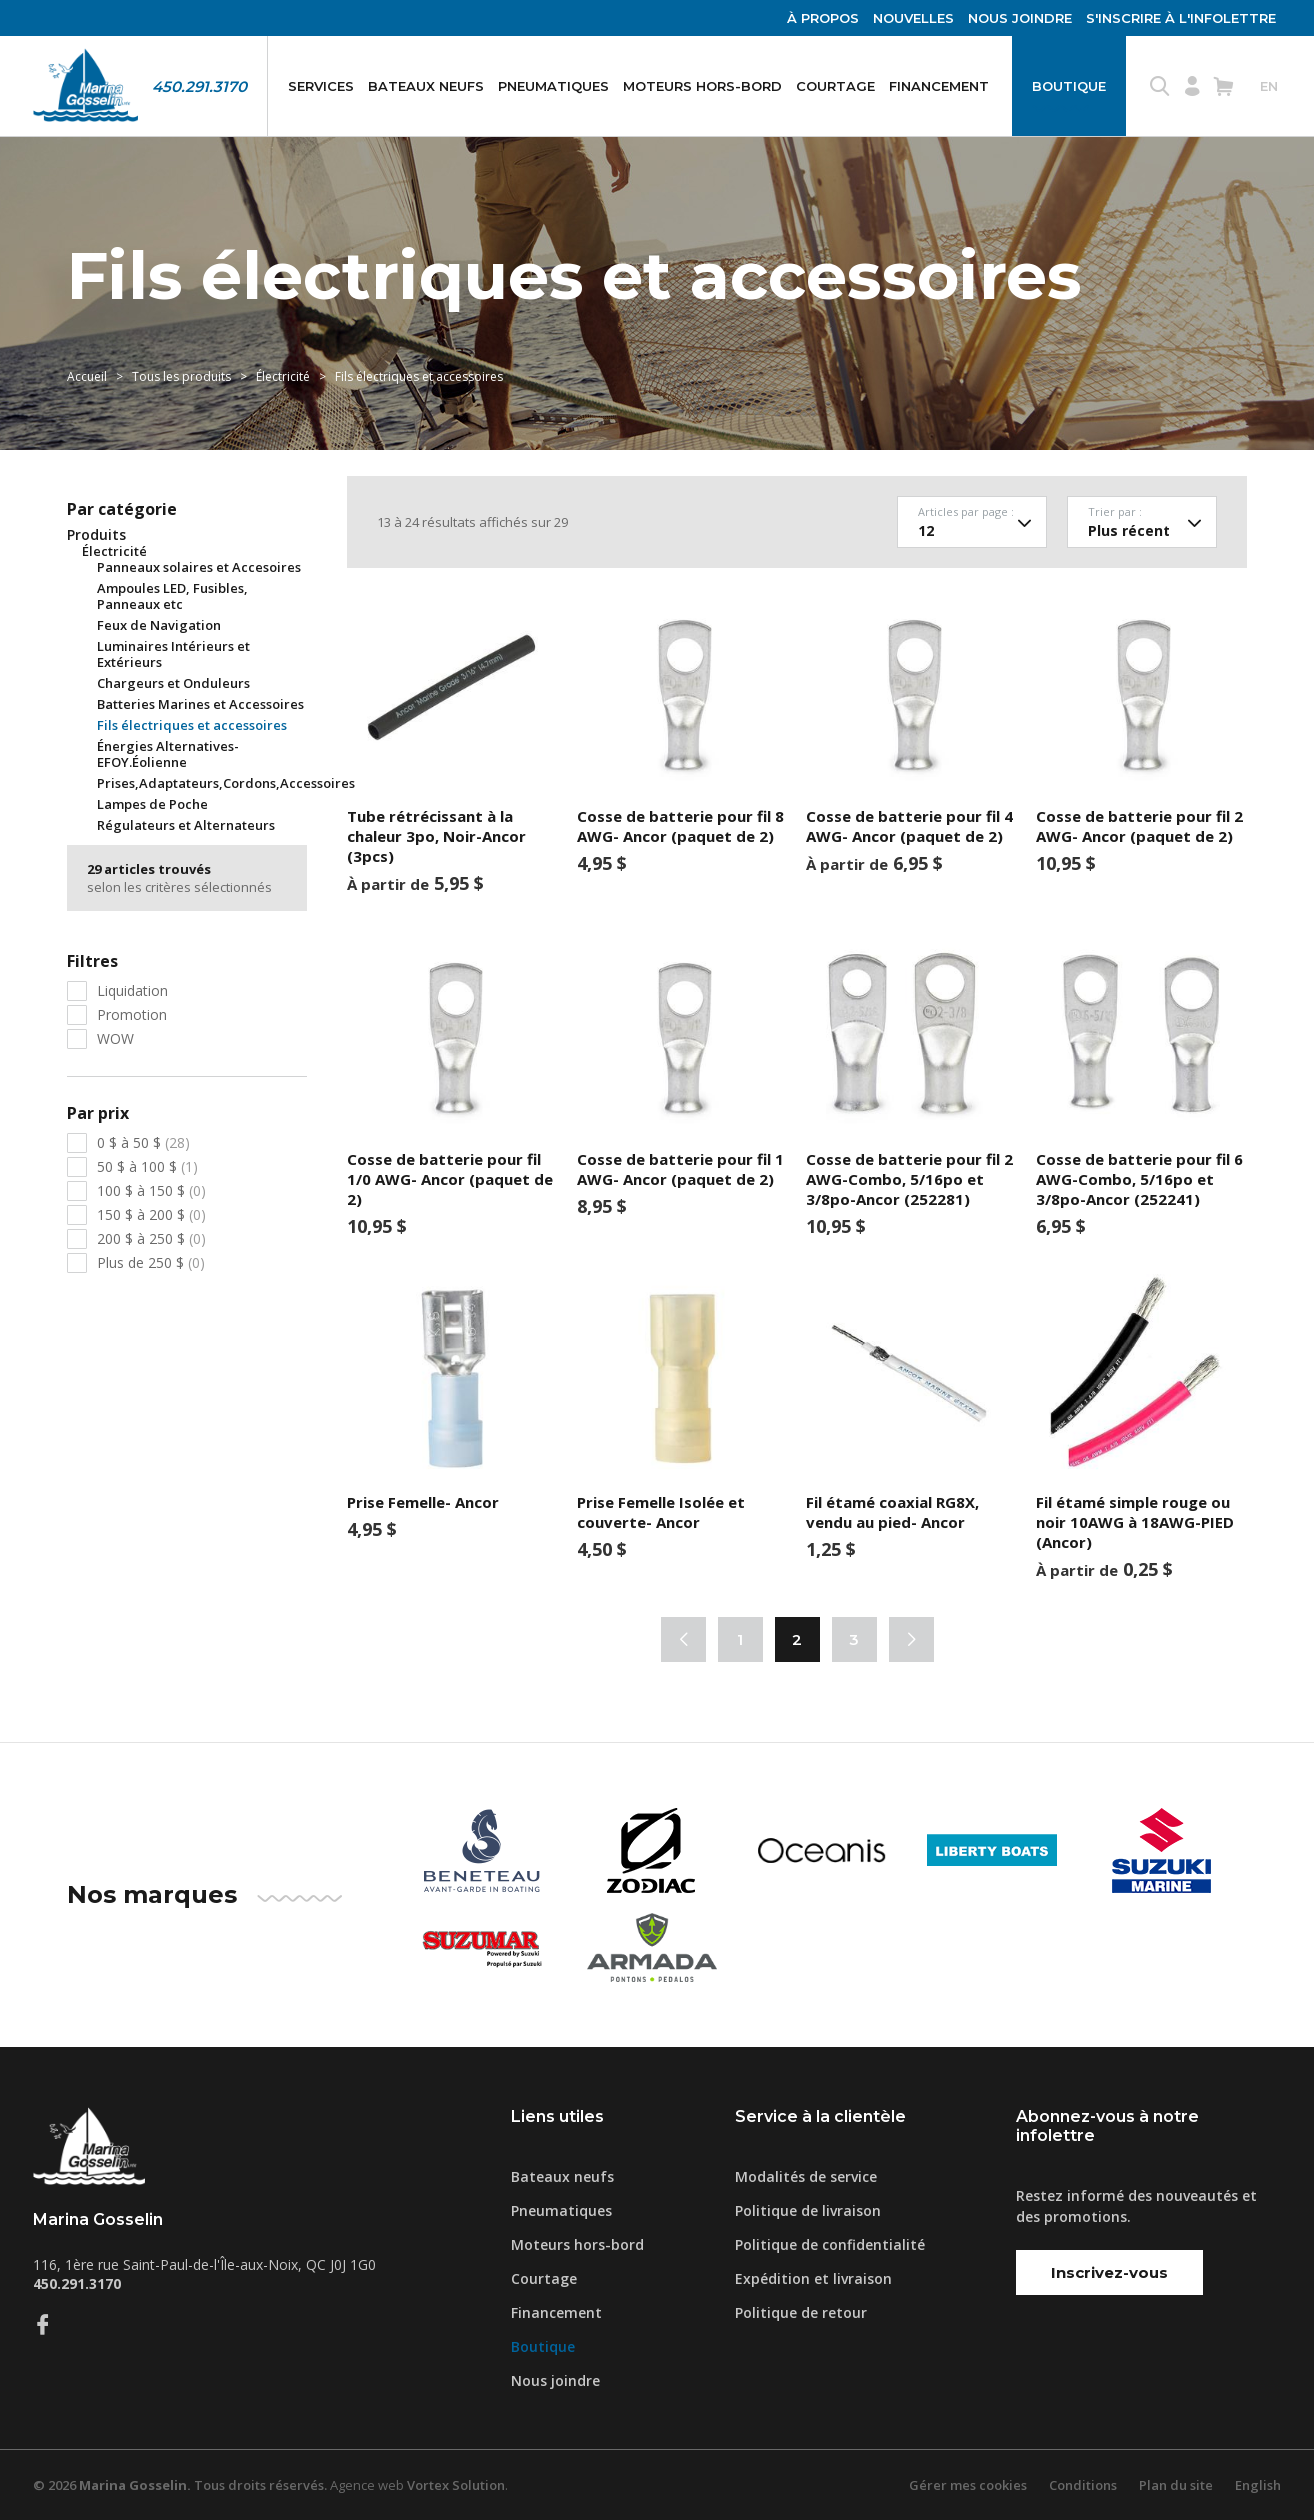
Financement (939, 86)
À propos (823, 18)
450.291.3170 (199, 86)
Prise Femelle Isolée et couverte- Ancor (661, 1512)
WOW (115, 1038)
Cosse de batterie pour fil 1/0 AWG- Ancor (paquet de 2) (450, 1179)
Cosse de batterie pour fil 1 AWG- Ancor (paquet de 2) (680, 1169)
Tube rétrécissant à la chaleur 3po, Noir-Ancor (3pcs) (436, 836)
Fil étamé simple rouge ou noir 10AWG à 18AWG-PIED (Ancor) (1135, 1522)
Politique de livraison (808, 2210)
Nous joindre (1020, 18)
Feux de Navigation (159, 625)
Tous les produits (181, 376)
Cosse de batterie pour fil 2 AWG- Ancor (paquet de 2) (1139, 826)
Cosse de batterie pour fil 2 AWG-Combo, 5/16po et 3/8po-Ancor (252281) (909, 1179)
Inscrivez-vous (1109, 2272)
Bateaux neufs (426, 86)
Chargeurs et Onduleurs (173, 683)
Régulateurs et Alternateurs (186, 825)
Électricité (284, 376)
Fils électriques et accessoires (192, 725)
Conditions (1083, 2485)
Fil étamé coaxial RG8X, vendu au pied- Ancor (892, 1512)
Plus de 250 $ (151, 1262)
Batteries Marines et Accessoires (200, 704)
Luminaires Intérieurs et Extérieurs (173, 654)
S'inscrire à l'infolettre (1181, 18)
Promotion (132, 1014)
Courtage (835, 86)
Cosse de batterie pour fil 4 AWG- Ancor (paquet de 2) (909, 826)
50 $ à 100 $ (147, 1166)
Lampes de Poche (152, 804)
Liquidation (132, 990)
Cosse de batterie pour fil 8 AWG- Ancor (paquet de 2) (680, 826)
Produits (96, 535)
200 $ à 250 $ (151, 1238)
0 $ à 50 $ (143, 1142)
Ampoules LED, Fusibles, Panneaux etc (172, 596)
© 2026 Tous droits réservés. (180, 2485)
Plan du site (1176, 2485)
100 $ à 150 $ (151, 1190)
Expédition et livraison (813, 2278)
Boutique (1069, 86)
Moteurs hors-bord (702, 86)
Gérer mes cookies (968, 2485)
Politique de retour (801, 2312)
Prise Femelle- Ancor (423, 1502)
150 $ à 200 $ (151, 1214)
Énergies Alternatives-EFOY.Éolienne (168, 754)
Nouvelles (913, 18)
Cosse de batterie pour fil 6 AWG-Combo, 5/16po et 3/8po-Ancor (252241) (1139, 1179)
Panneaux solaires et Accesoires (199, 567)
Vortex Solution (456, 2485)
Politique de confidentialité (830, 2244)
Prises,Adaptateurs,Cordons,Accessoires (226, 783)
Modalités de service (806, 2176)
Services (321, 86)
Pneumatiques (553, 86)
